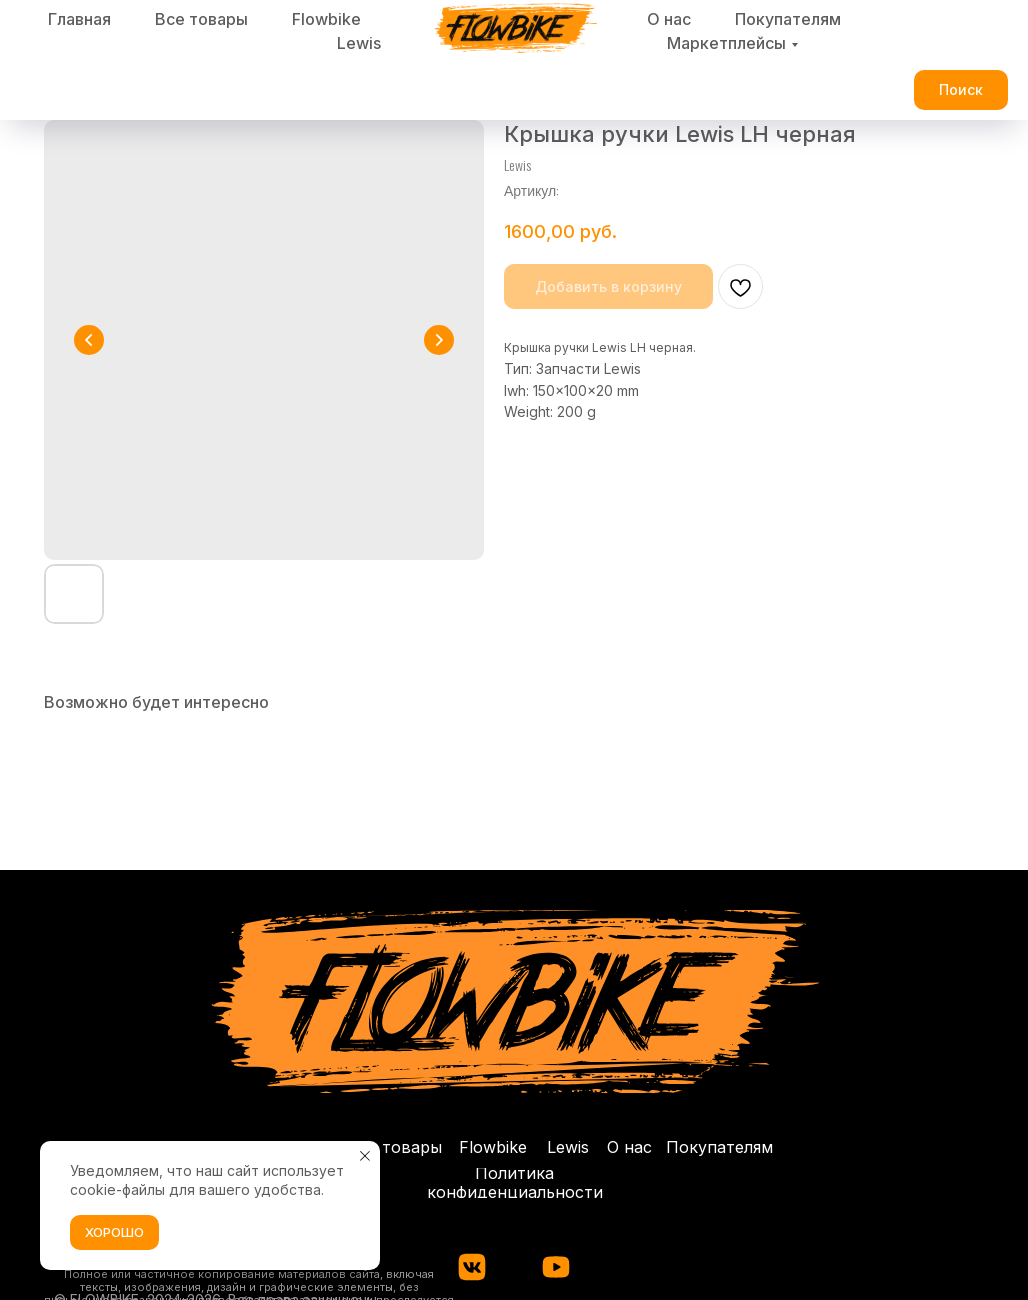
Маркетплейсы (726, 43)
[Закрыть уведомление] (365, 1156)
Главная (79, 19)
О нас (669, 19)
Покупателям (788, 19)
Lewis (359, 43)
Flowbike (326, 19)
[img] (556, 1267)
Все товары (201, 19)
